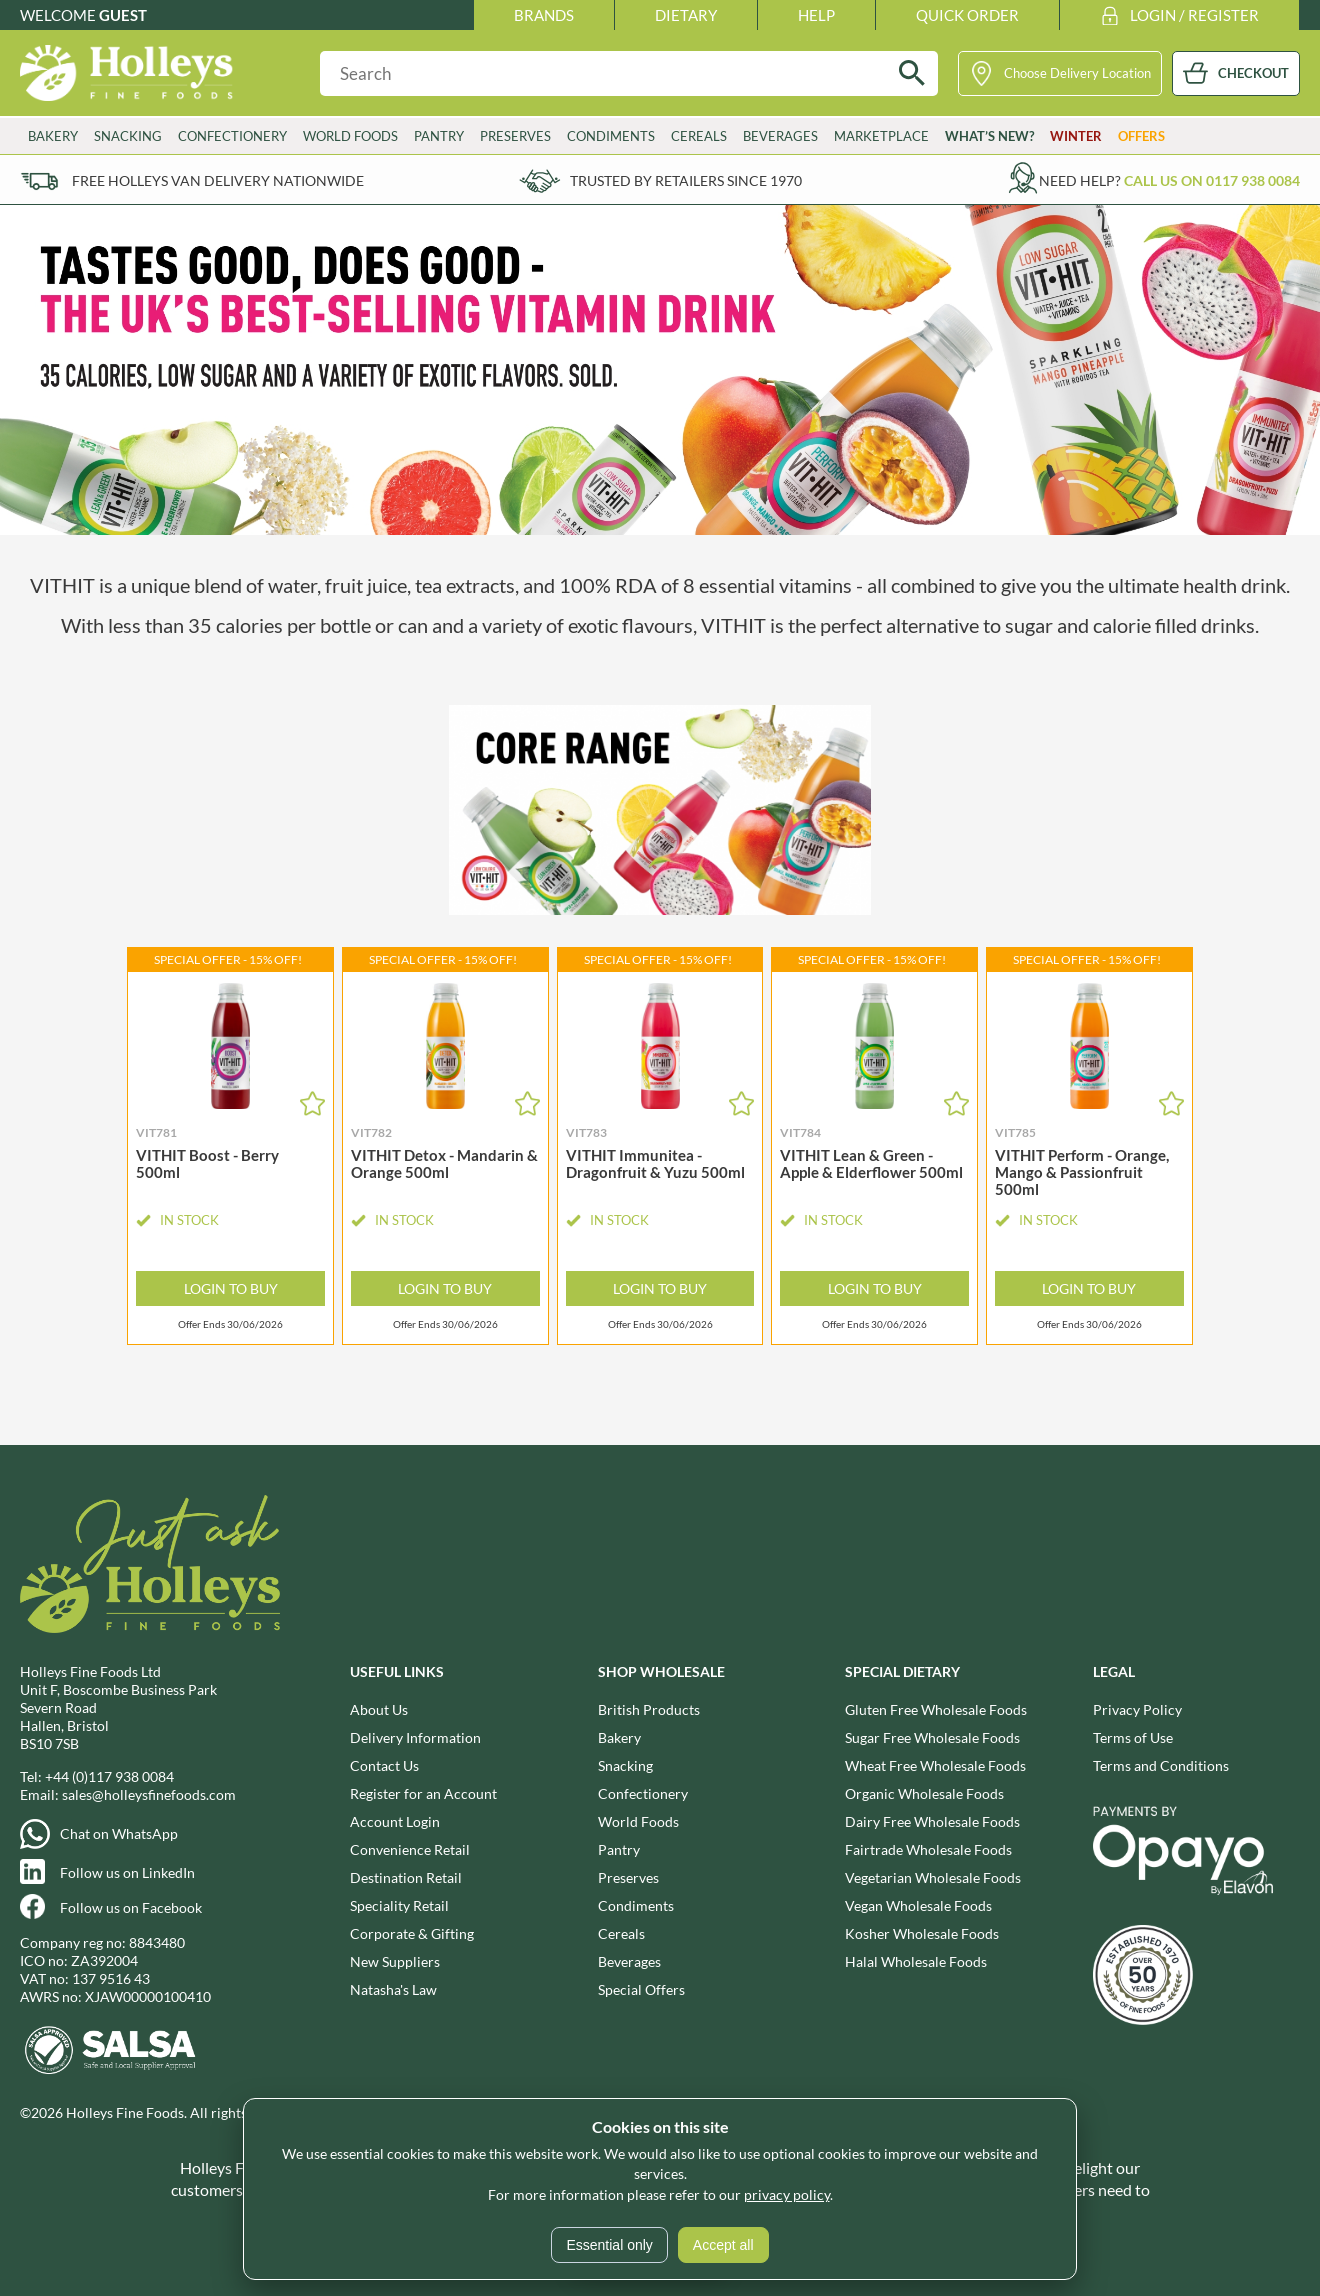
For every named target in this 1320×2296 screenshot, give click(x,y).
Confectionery (232, 136)
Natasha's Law (393, 1989)
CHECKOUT (1253, 73)
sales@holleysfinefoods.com (149, 1794)
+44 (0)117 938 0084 (109, 1776)
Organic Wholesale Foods (924, 1793)
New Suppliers (395, 1961)
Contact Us (384, 1765)
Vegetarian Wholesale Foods (933, 1877)
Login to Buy (231, 1288)
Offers (1141, 136)
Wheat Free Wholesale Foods (935, 1765)
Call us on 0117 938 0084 (1212, 180)
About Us (379, 1709)
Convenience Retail (410, 1849)
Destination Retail (406, 1877)
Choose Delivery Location (1077, 73)
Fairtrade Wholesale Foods (928, 1849)
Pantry (439, 136)
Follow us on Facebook (131, 1907)
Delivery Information (415, 1737)
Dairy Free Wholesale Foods (932, 1821)
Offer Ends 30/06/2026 (230, 1324)
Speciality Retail (399, 1905)
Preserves (515, 136)
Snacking (128, 136)
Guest (123, 15)
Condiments (611, 136)
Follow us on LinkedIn (127, 1872)
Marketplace (881, 136)
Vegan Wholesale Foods (918, 1905)
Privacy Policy (1137, 1709)
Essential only (609, 2245)
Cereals (699, 136)
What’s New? (989, 136)
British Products (649, 1709)
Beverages (780, 136)
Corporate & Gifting (412, 1933)
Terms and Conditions (1161, 1765)
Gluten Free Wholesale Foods (936, 1709)
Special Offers (641, 1989)
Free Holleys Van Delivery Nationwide (218, 180)
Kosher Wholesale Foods (922, 1933)
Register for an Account (423, 1793)
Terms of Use (1133, 1737)
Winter (1076, 136)
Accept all (723, 2245)
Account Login (395, 1821)
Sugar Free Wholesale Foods (932, 1737)
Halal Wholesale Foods (916, 1961)
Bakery (53, 136)
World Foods (350, 136)
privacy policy (787, 2194)
